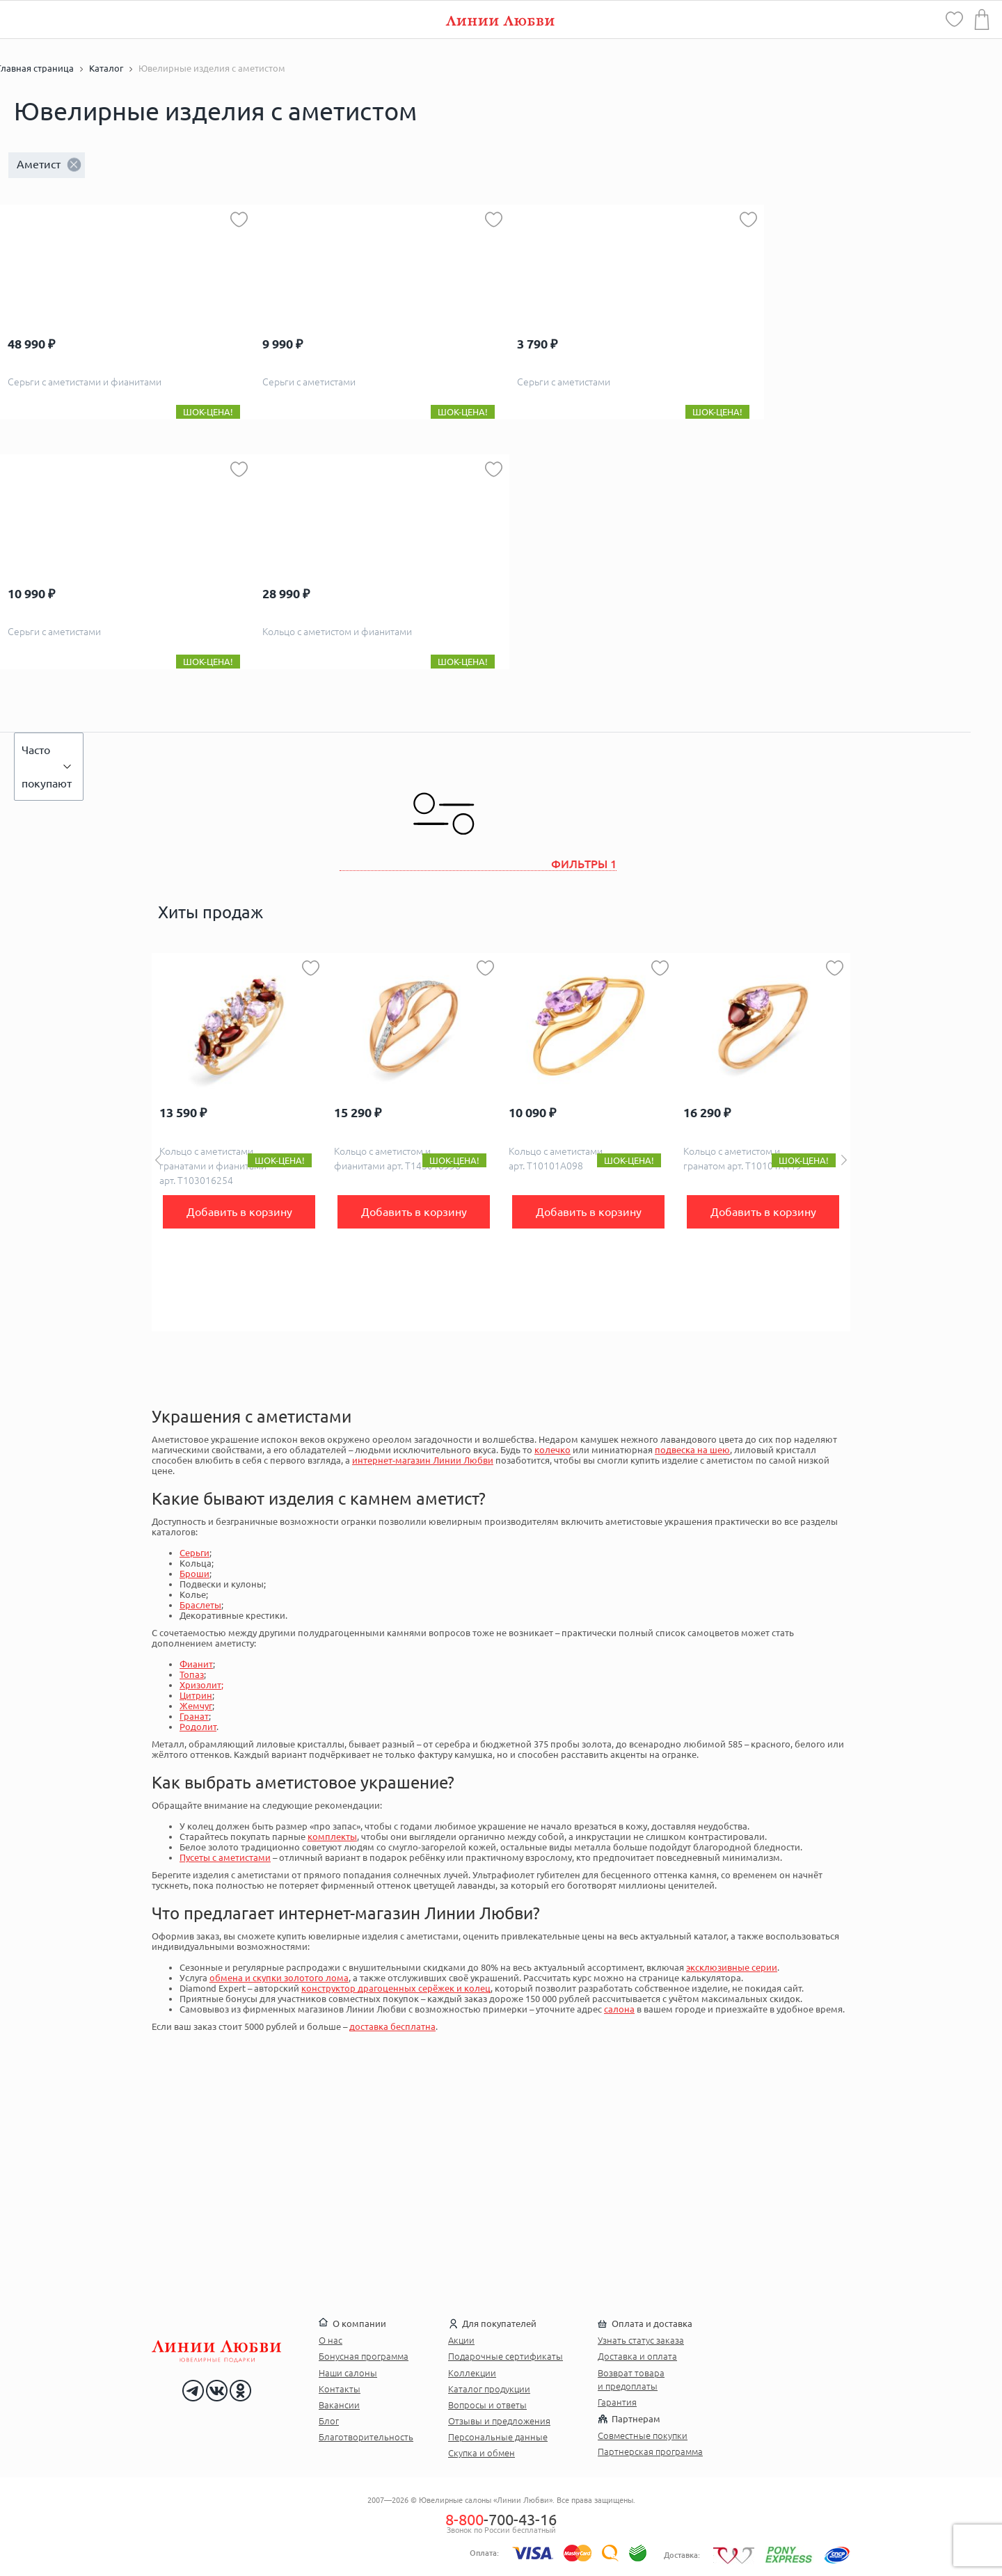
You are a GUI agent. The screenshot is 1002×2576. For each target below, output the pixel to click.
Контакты (339, 2389)
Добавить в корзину (239, 1212)
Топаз (192, 1674)
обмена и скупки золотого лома (279, 1978)
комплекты (332, 1836)
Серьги (194, 1553)
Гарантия (617, 2402)
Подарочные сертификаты (505, 2356)
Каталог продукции (489, 2389)
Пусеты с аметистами (225, 1857)
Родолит (198, 1726)
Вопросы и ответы (487, 2405)
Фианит (196, 1664)
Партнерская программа (650, 2451)
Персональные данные (498, 2437)
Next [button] (844, 1160)
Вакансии (339, 2405)
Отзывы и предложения (499, 2421)
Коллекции (472, 2373)
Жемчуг (196, 1706)
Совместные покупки (642, 2435)
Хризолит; (201, 1685)
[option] (239, 1142)
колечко (552, 1450)
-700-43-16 (501, 2519)
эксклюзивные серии (731, 1967)
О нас (330, 2340)
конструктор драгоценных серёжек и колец (396, 1988)
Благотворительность (366, 2437)
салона (619, 2009)
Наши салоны (348, 2373)
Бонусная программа (363, 2356)
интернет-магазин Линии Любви (422, 1460)
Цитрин (196, 1695)
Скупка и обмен (481, 2453)
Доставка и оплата (637, 2356)
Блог (329, 2421)
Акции (461, 2340)
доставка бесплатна (392, 2026)
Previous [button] (158, 1160)
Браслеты (200, 1605)
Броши (194, 1573)
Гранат (194, 1716)
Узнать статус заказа (641, 2340)
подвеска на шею (692, 1450)
